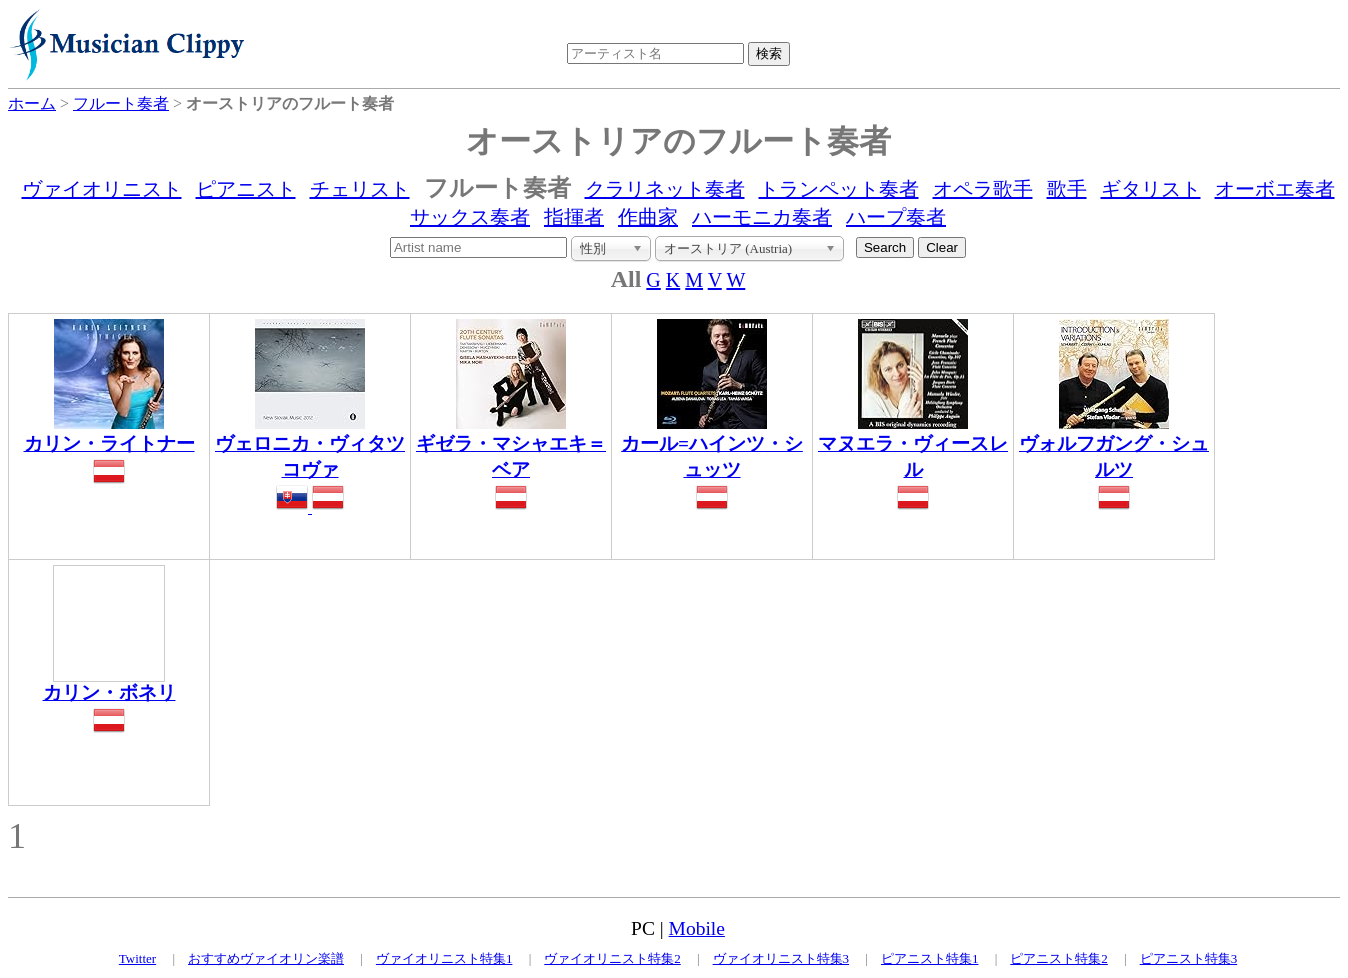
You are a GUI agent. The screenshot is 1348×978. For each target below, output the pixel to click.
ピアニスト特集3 (1189, 958)
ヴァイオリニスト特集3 (781, 958)
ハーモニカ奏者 (762, 217)
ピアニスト (246, 189)
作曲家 (648, 217)
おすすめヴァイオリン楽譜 (266, 958)
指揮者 (574, 217)
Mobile (697, 928)
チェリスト (360, 189)
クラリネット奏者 (665, 189)
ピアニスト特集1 (930, 958)
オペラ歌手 (983, 189)
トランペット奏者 (839, 189)
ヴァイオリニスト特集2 (612, 958)
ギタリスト (1151, 189)
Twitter (137, 958)
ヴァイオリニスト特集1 (444, 958)
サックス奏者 (470, 217)
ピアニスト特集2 (1059, 958)
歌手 (1067, 189)
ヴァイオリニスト (102, 189)
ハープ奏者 (896, 217)
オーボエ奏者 (1275, 189)
